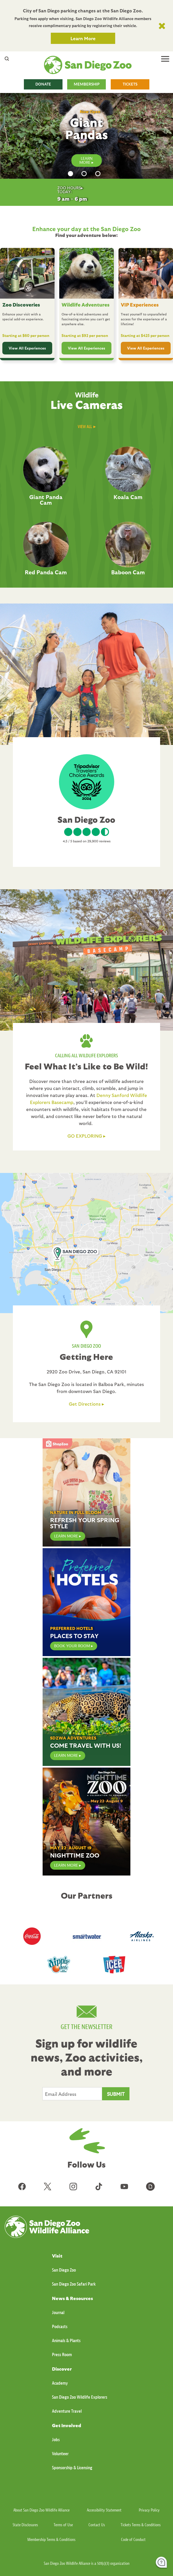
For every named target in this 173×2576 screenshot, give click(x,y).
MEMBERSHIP (86, 84)
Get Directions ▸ (86, 1404)
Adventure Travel (67, 2411)
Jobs (56, 2440)
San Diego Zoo (64, 2270)
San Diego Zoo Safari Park (74, 2284)
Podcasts (59, 2326)
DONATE (43, 84)
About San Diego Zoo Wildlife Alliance (41, 2510)
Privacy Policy (149, 2510)
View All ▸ (87, 426)
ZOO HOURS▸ (70, 187)
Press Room (62, 2355)
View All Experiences (27, 348)
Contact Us (96, 2525)
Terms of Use (63, 2525)
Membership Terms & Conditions (51, 2539)
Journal (58, 2312)
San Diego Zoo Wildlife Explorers (79, 2397)
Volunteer (60, 2454)
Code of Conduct (133, 2539)
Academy (60, 2383)
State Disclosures (25, 2525)
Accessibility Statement (104, 2510)
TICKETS (130, 84)
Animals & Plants (66, 2341)
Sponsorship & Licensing (72, 2468)
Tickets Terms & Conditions (141, 2525)
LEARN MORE (85, 160)
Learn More (83, 38)
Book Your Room (72, 1645)
